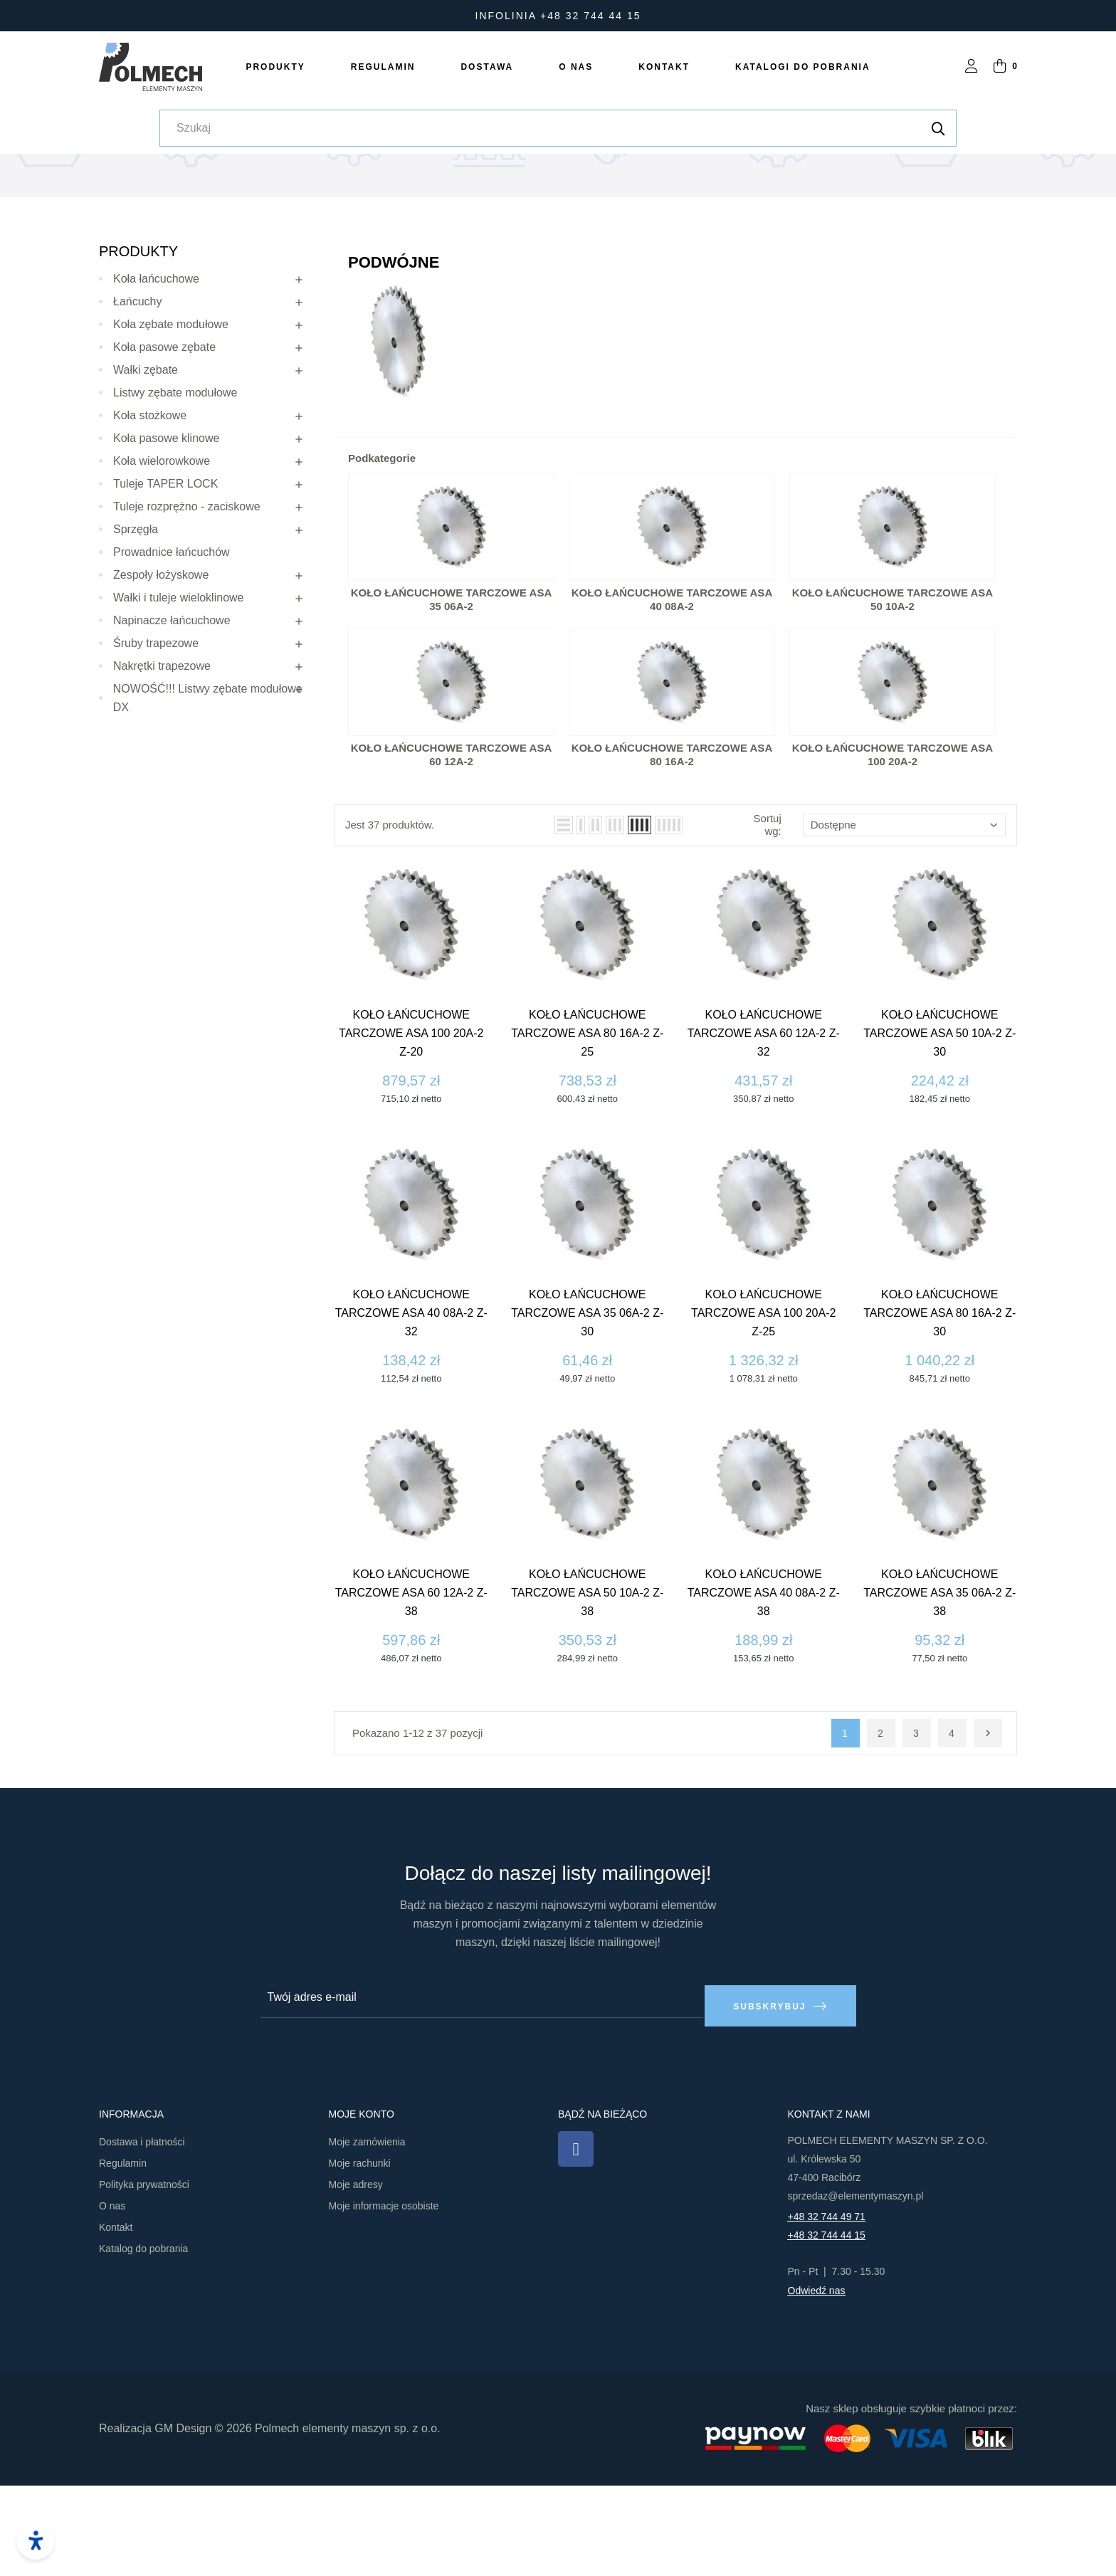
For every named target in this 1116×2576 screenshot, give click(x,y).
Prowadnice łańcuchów (171, 651)
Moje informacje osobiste (384, 2297)
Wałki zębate (145, 469)
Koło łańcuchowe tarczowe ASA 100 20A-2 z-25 (763, 1412)
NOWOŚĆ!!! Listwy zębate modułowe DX (207, 797)
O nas (112, 2297)
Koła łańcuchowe (156, 378)
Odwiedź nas (817, 2381)
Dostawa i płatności (142, 2233)
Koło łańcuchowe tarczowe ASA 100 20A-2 (892, 854)
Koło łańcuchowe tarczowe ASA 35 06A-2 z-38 (939, 1692)
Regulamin (123, 2254)
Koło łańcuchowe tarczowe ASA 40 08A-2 (672, 699)
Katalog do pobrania (143, 2339)
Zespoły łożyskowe (161, 674)
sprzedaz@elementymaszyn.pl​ (856, 2287)
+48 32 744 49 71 (826, 2307)
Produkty (138, 350)
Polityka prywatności (144, 2275)
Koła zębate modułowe (170, 423)
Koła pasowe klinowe (166, 537)
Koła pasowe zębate (164, 446)
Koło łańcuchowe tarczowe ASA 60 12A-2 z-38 (411, 1692)
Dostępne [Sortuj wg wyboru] (904, 924)
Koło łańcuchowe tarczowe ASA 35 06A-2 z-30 (587, 1412)
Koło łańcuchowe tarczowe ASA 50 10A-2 (892, 699)
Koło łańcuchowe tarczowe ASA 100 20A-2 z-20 (411, 1132)
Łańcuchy (137, 400)
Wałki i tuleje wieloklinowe (178, 696)
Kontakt (115, 2318)
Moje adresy (356, 2275)
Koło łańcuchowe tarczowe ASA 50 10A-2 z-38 (587, 1692)
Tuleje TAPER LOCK (165, 583)
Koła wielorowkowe (161, 560)
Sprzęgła (135, 628)
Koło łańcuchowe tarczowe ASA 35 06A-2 (451, 699)
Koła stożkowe (149, 514)
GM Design (182, 2519)
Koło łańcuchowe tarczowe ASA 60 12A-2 (451, 854)
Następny (987, 1832)
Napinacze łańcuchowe (172, 719)
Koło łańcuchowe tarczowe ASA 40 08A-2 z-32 (411, 1412)
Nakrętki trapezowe (162, 765)
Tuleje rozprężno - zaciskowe (186, 605)
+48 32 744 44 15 (826, 2326)
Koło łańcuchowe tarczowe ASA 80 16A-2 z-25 (587, 1132)
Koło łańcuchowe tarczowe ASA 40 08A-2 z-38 (764, 1692)
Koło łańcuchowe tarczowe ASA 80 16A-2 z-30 (939, 1412)
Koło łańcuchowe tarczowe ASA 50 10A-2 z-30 (939, 1132)
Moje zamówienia (367, 2233)
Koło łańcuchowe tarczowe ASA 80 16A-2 (672, 854)
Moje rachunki (360, 2254)
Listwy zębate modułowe (175, 491)
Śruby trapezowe (156, 742)
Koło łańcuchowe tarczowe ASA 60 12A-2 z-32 (764, 1132)
